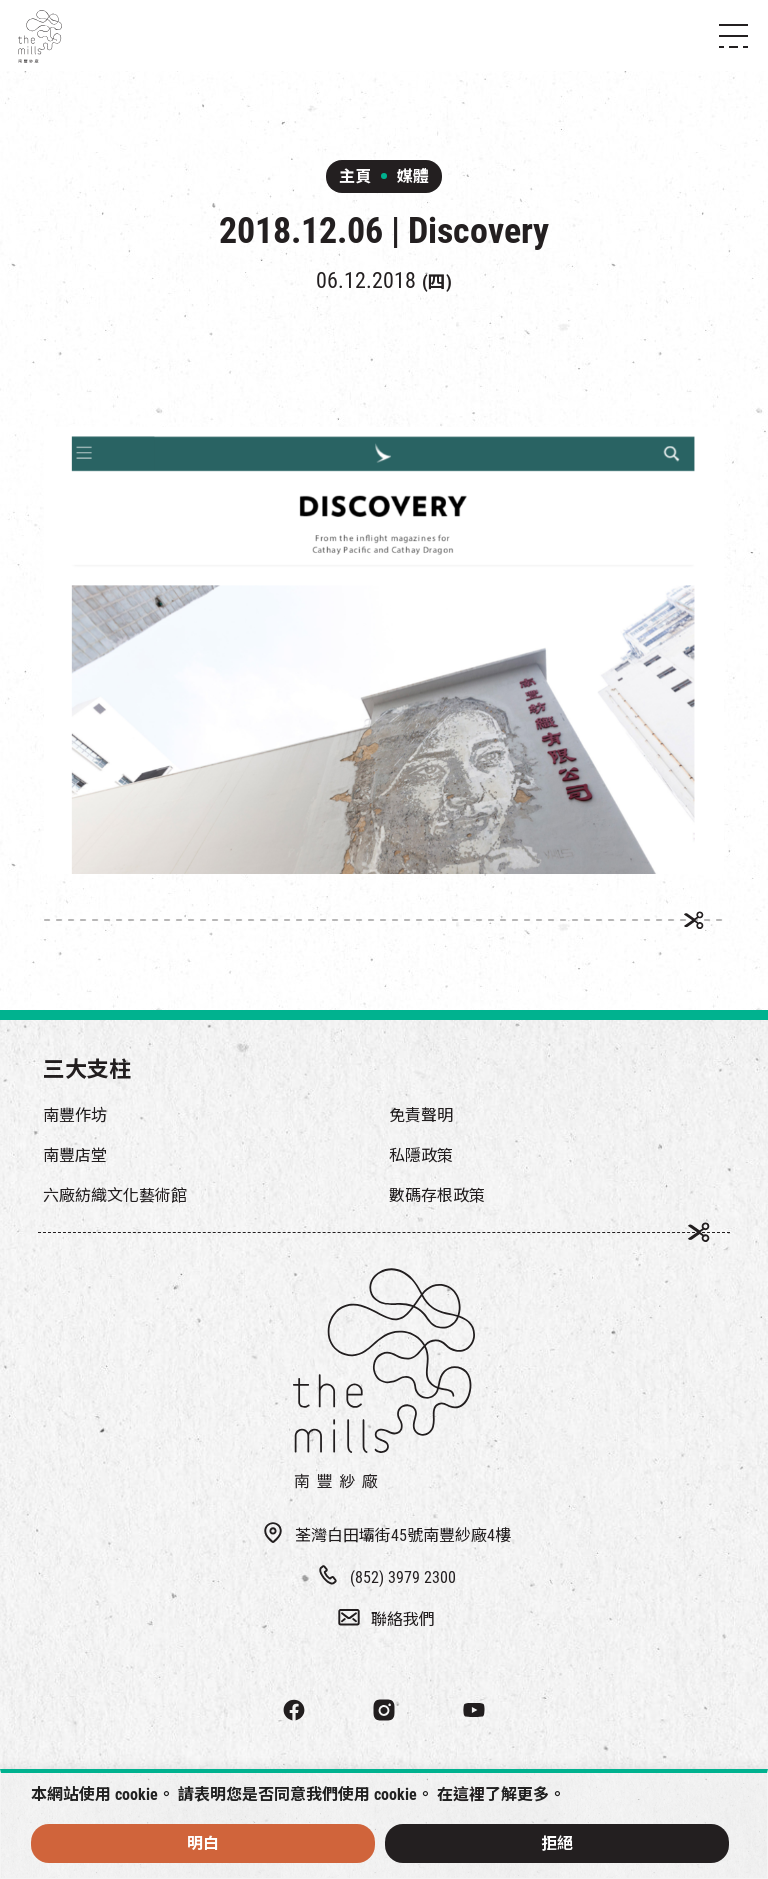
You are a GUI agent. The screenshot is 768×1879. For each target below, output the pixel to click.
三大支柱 (87, 1069)
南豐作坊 (75, 1115)
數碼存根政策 (437, 1195)
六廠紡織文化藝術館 (115, 1195)
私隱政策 (421, 1155)
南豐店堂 (75, 1155)
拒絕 (557, 1843)
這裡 (469, 1794)
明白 (203, 1843)
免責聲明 (421, 1115)
